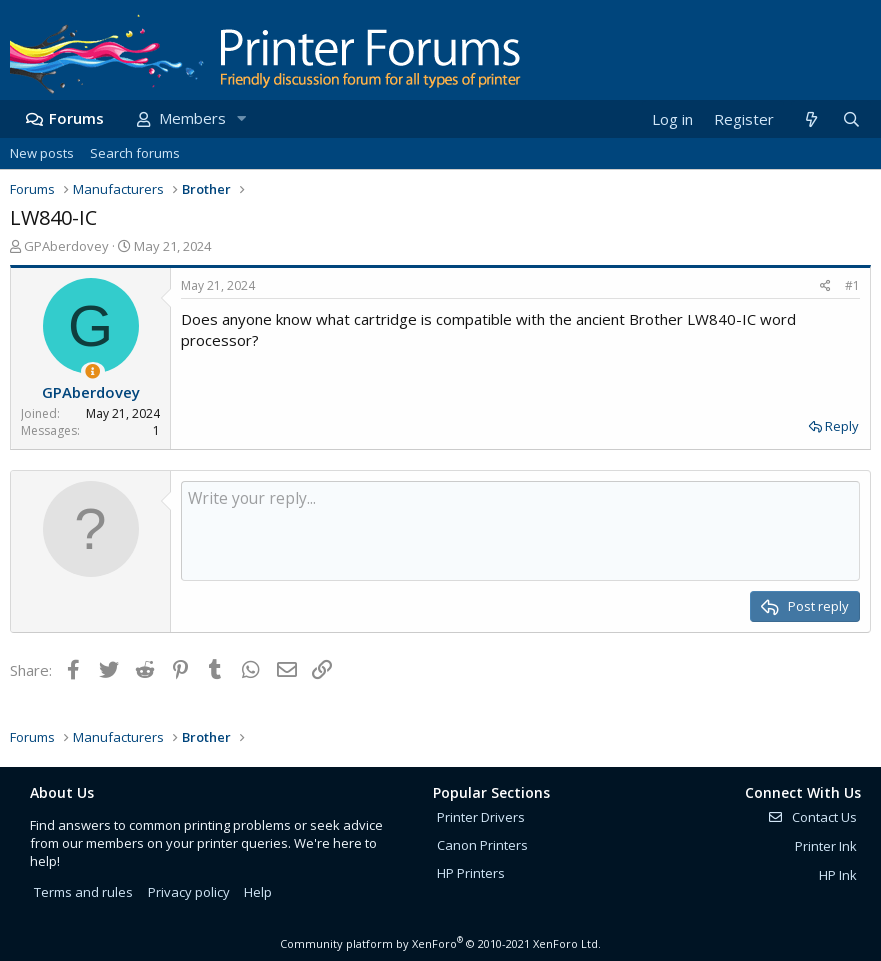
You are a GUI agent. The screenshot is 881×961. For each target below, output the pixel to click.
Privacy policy (189, 892)
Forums (76, 118)
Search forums (135, 153)
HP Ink (838, 875)
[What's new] (810, 119)
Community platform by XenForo (440, 943)
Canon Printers (482, 845)
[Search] (851, 119)
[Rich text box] (520, 531)
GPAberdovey (66, 246)
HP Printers (471, 873)
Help (258, 892)
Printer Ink (826, 846)
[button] (241, 118)
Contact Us (812, 817)
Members (192, 118)
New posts (42, 153)
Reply (842, 426)
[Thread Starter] (92, 371)
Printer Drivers (481, 817)
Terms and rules (83, 892)
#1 (852, 285)
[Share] (825, 286)
